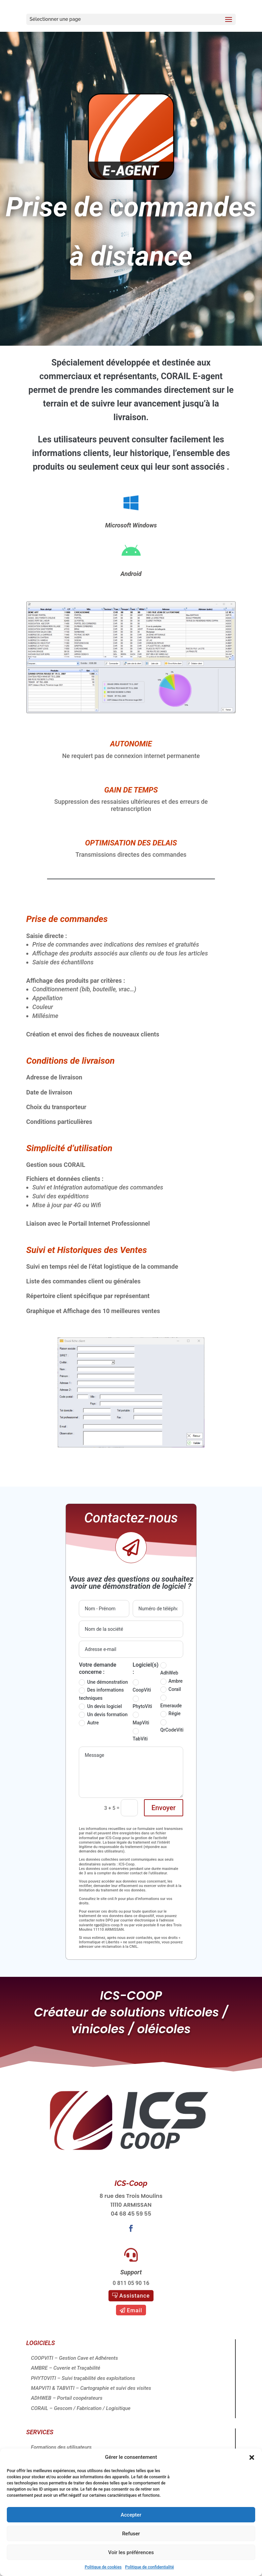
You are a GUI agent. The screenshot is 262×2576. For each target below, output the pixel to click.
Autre (89, 1723)
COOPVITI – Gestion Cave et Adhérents (74, 2358)
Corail (170, 1689)
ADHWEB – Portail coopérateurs (66, 2398)
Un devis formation (103, 1715)
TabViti (140, 1735)
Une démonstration (103, 1682)
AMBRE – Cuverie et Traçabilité (65, 2368)
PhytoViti (142, 1702)
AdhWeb (169, 1669)
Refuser (131, 2534)
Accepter (131, 2515)
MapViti (141, 1718)
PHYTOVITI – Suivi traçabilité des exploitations (83, 2378)
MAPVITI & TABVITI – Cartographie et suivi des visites (91, 2388)
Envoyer (163, 1808)
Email (134, 2310)
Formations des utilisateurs (61, 2447)
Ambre (171, 1681)
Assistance (134, 2295)
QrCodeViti (172, 1726)
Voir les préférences (131, 2552)
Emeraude (171, 1701)
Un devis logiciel (100, 1707)
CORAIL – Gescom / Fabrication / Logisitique (81, 2408)
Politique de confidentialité (149, 2567)
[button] (251, 2457)
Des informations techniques (101, 1694)
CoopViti (142, 1686)
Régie (170, 1714)
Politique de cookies (103, 2567)
